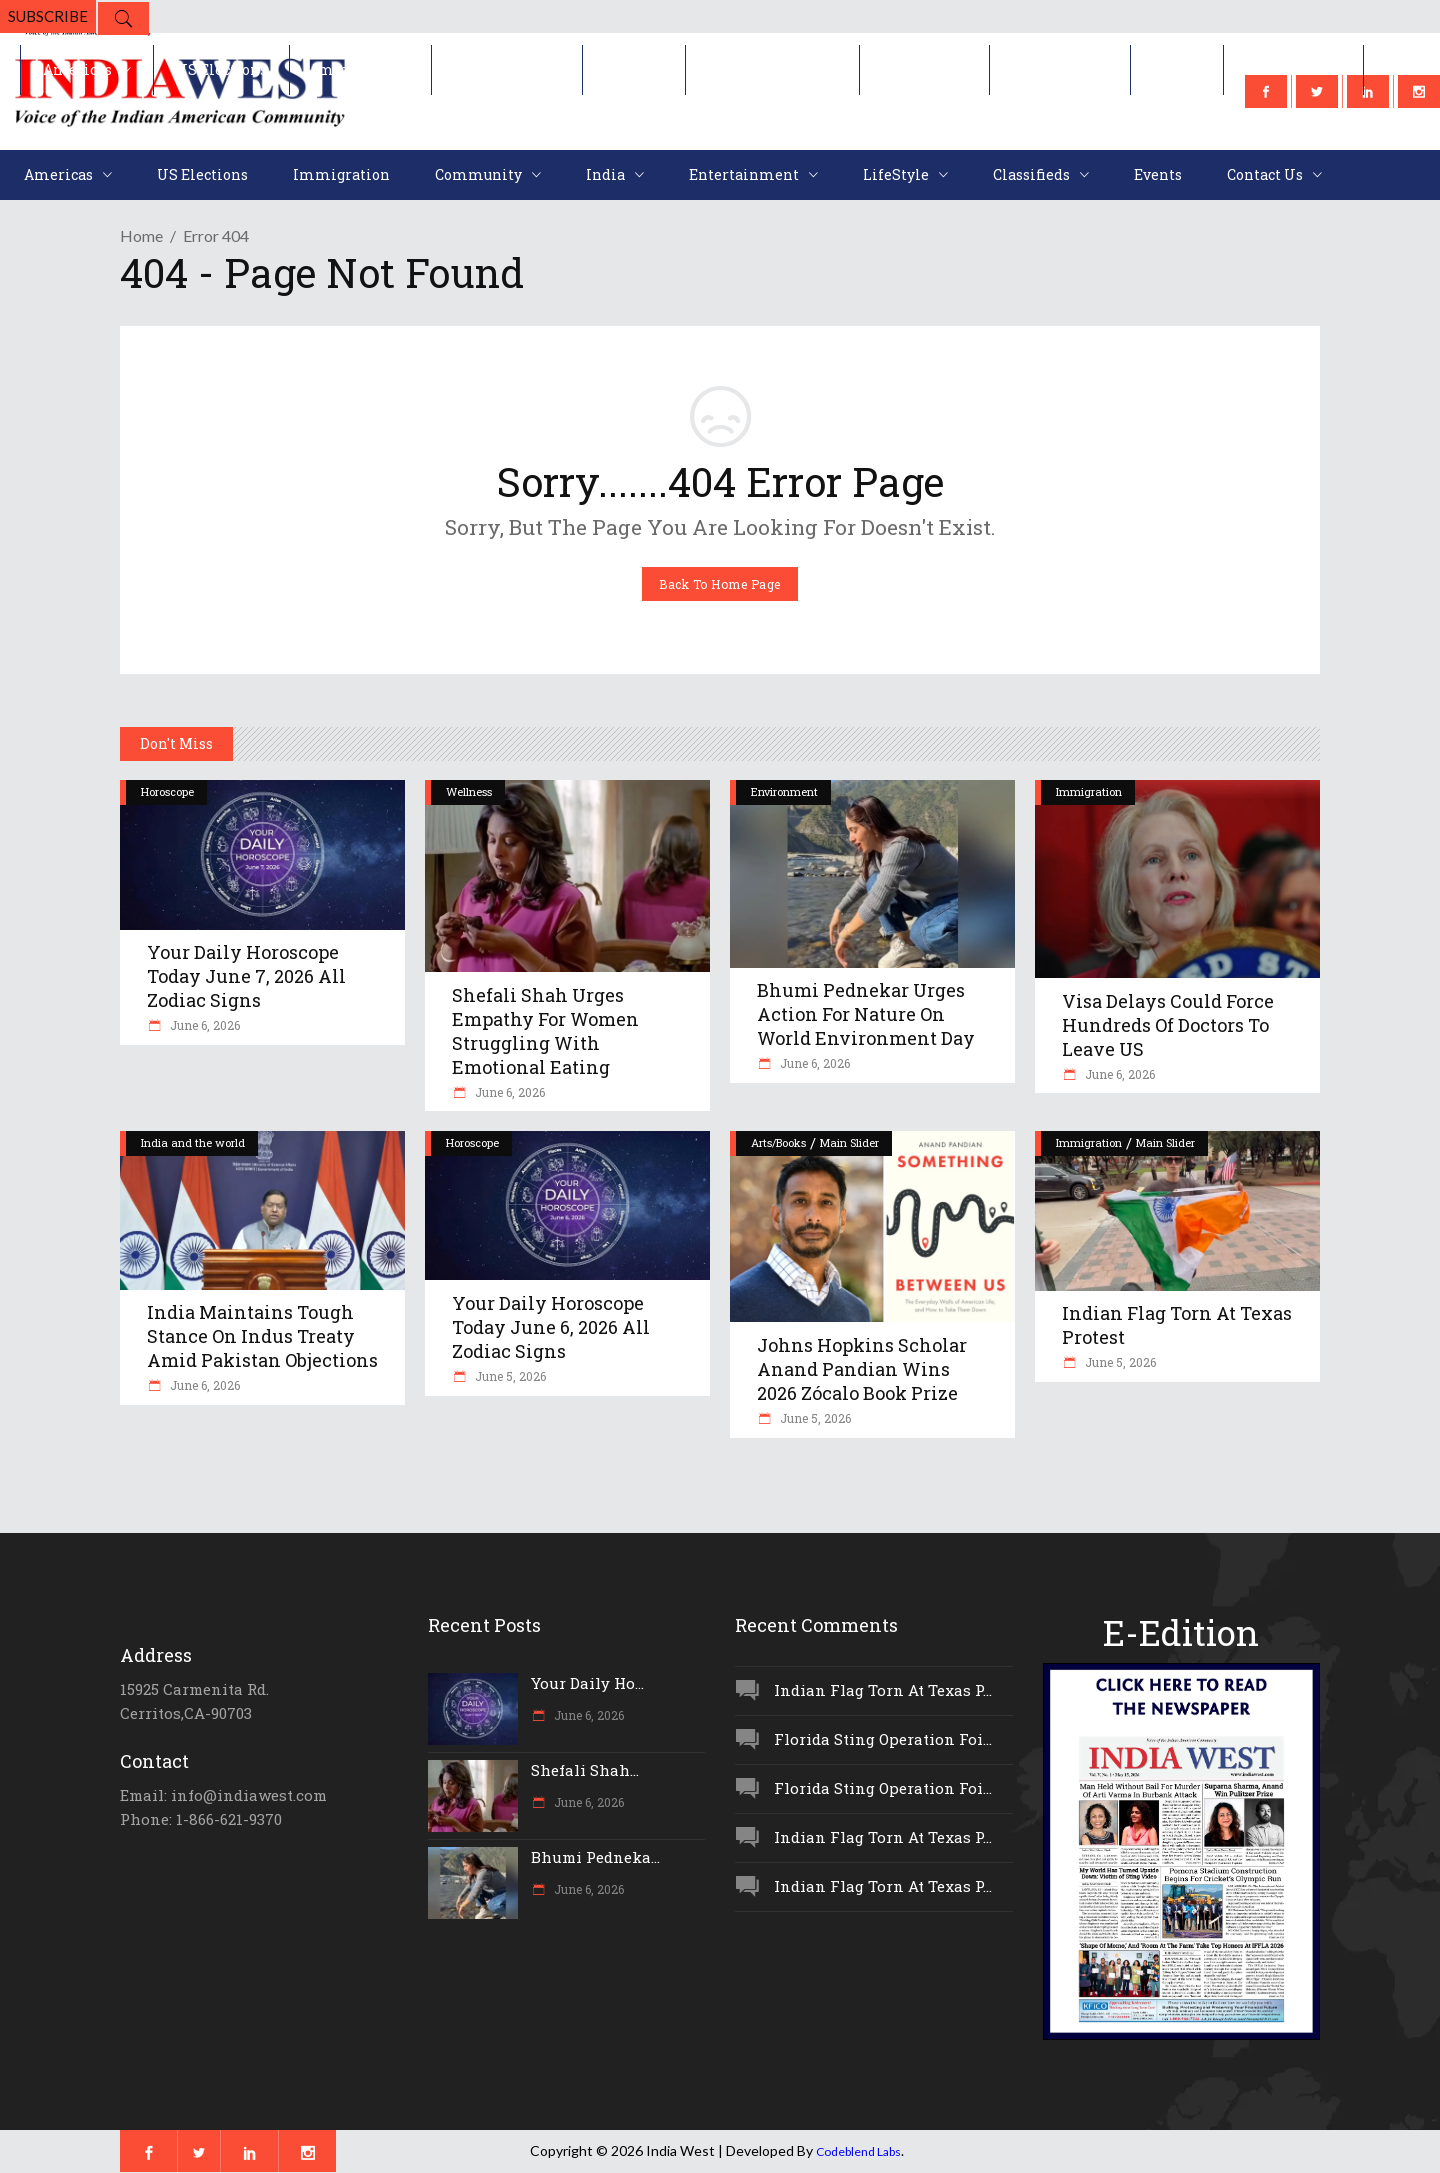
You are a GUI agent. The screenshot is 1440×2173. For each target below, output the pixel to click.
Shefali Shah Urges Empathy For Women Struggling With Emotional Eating (545, 1031)
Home (141, 235)
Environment (784, 791)
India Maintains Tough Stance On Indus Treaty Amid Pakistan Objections (262, 1336)
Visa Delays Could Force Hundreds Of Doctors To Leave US (1168, 1025)
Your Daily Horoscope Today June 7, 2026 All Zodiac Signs (246, 976)
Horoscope (167, 791)
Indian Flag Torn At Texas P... (883, 1690)
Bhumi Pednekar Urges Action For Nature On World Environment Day (866, 1014)
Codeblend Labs (858, 2151)
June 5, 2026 (509, 1376)
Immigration (1089, 791)
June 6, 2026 (203, 1025)
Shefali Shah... (585, 1770)
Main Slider (849, 1142)
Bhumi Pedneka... (595, 1857)
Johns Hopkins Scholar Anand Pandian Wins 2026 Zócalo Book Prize (862, 1369)
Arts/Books (778, 1142)
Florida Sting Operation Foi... (883, 1739)
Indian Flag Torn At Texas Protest (1177, 1325)
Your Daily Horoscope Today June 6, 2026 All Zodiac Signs (551, 1327)
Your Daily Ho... (587, 1683)
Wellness (469, 791)
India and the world (193, 1142)
